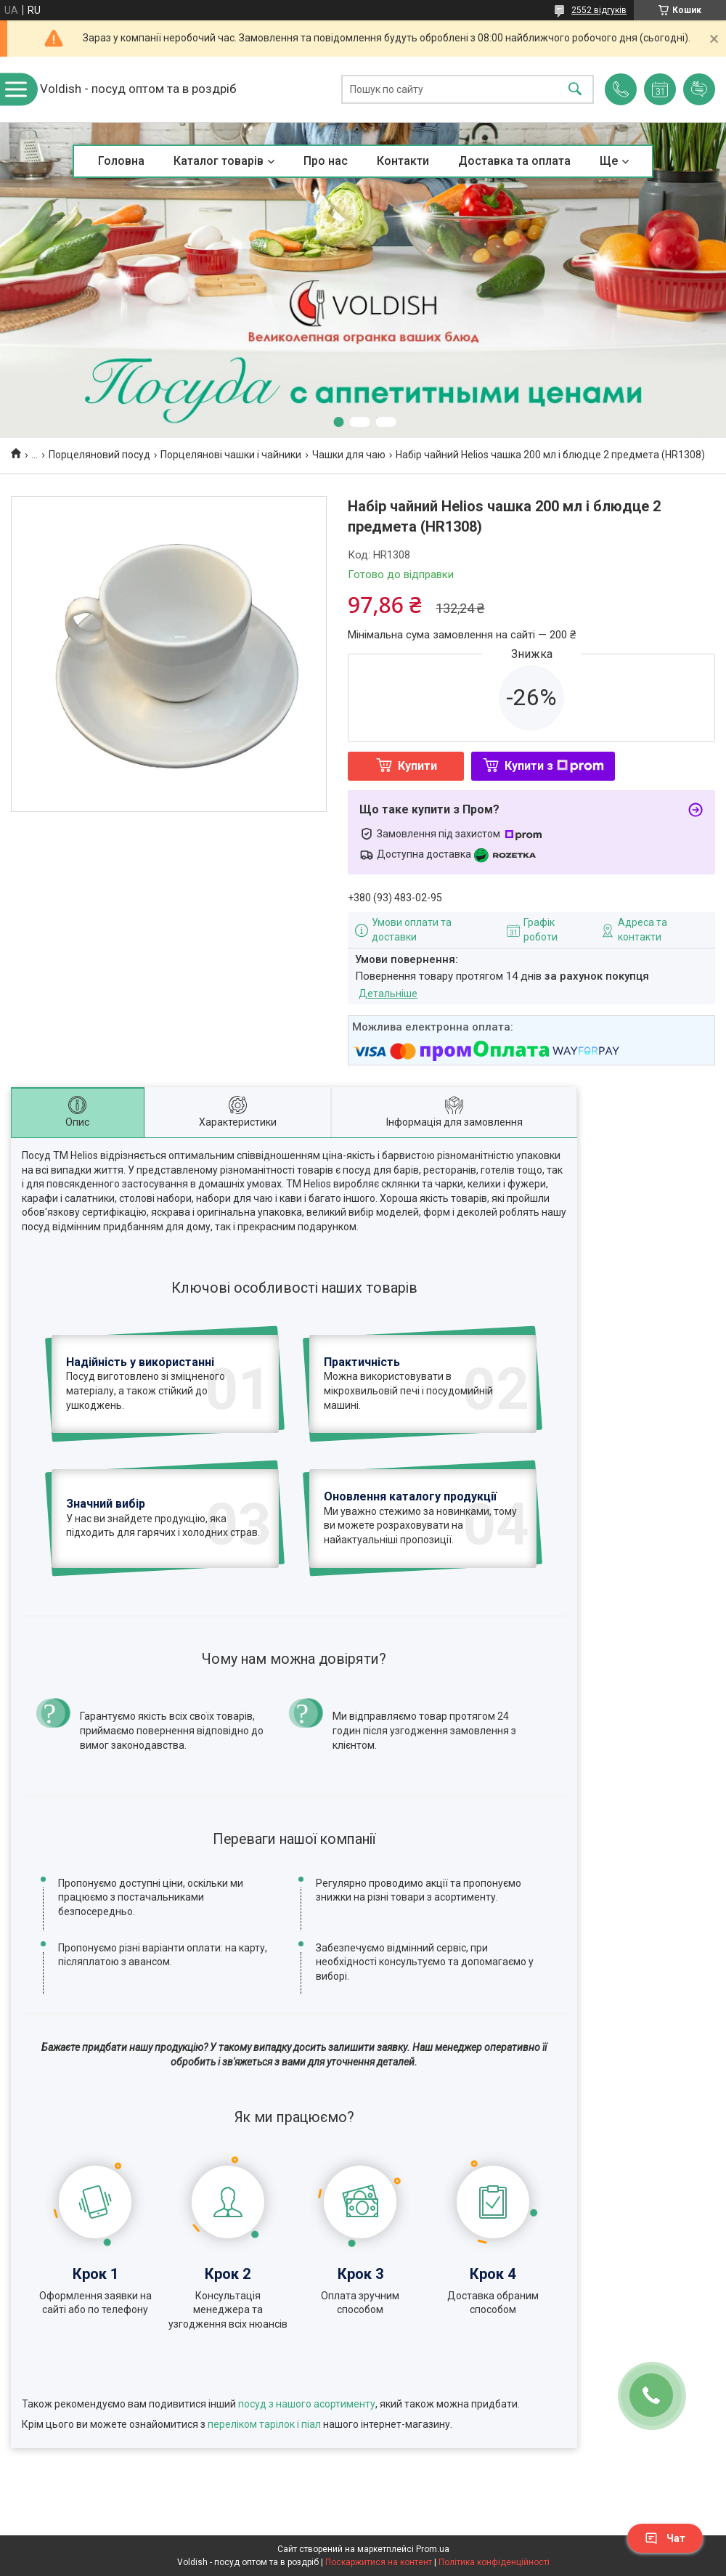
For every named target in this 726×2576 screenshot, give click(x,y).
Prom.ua (432, 2549)
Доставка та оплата (514, 161)
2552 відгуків (599, 10)
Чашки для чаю (349, 454)
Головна (121, 161)
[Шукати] (575, 89)
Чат (665, 2538)
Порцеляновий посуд (99, 454)
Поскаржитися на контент (378, 2562)
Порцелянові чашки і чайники (230, 454)
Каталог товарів (219, 161)
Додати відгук (699, 89)
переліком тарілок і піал (264, 2424)
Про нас (325, 161)
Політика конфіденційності (494, 2562)
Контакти (403, 161)
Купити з (554, 766)
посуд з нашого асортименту (306, 2404)
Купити (417, 766)
